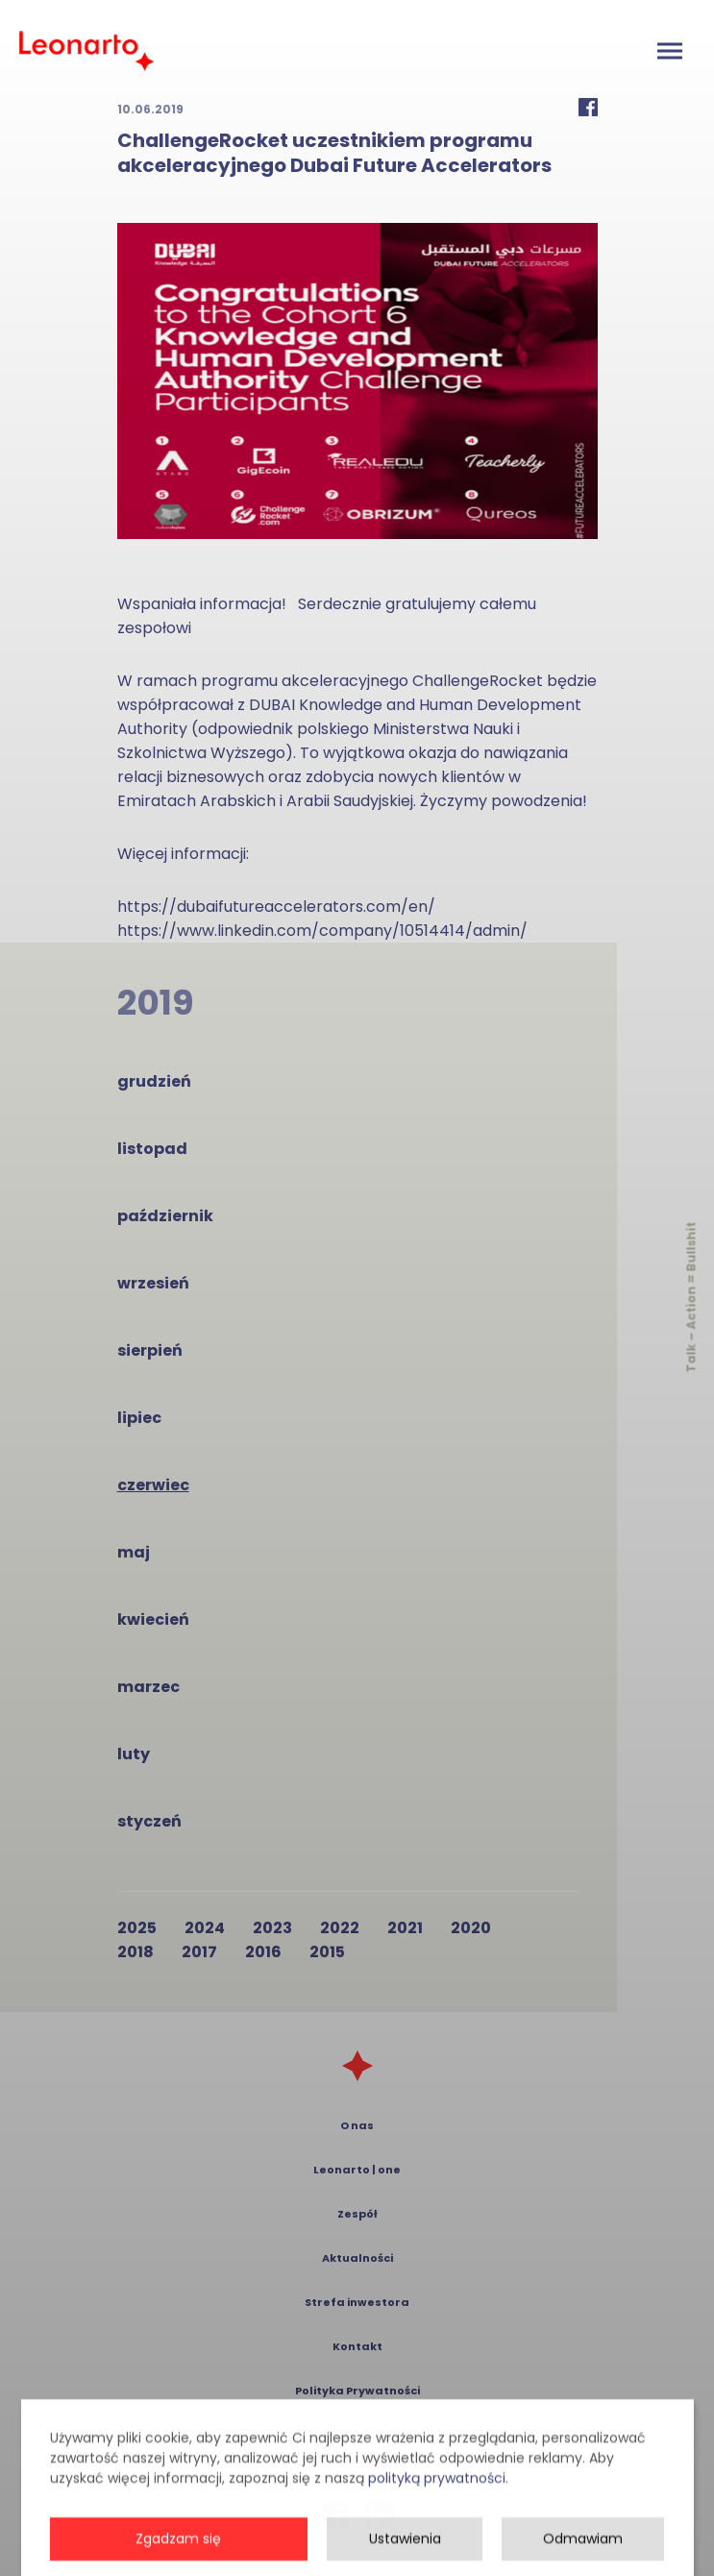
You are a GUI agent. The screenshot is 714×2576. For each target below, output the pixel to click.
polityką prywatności (436, 2554)
